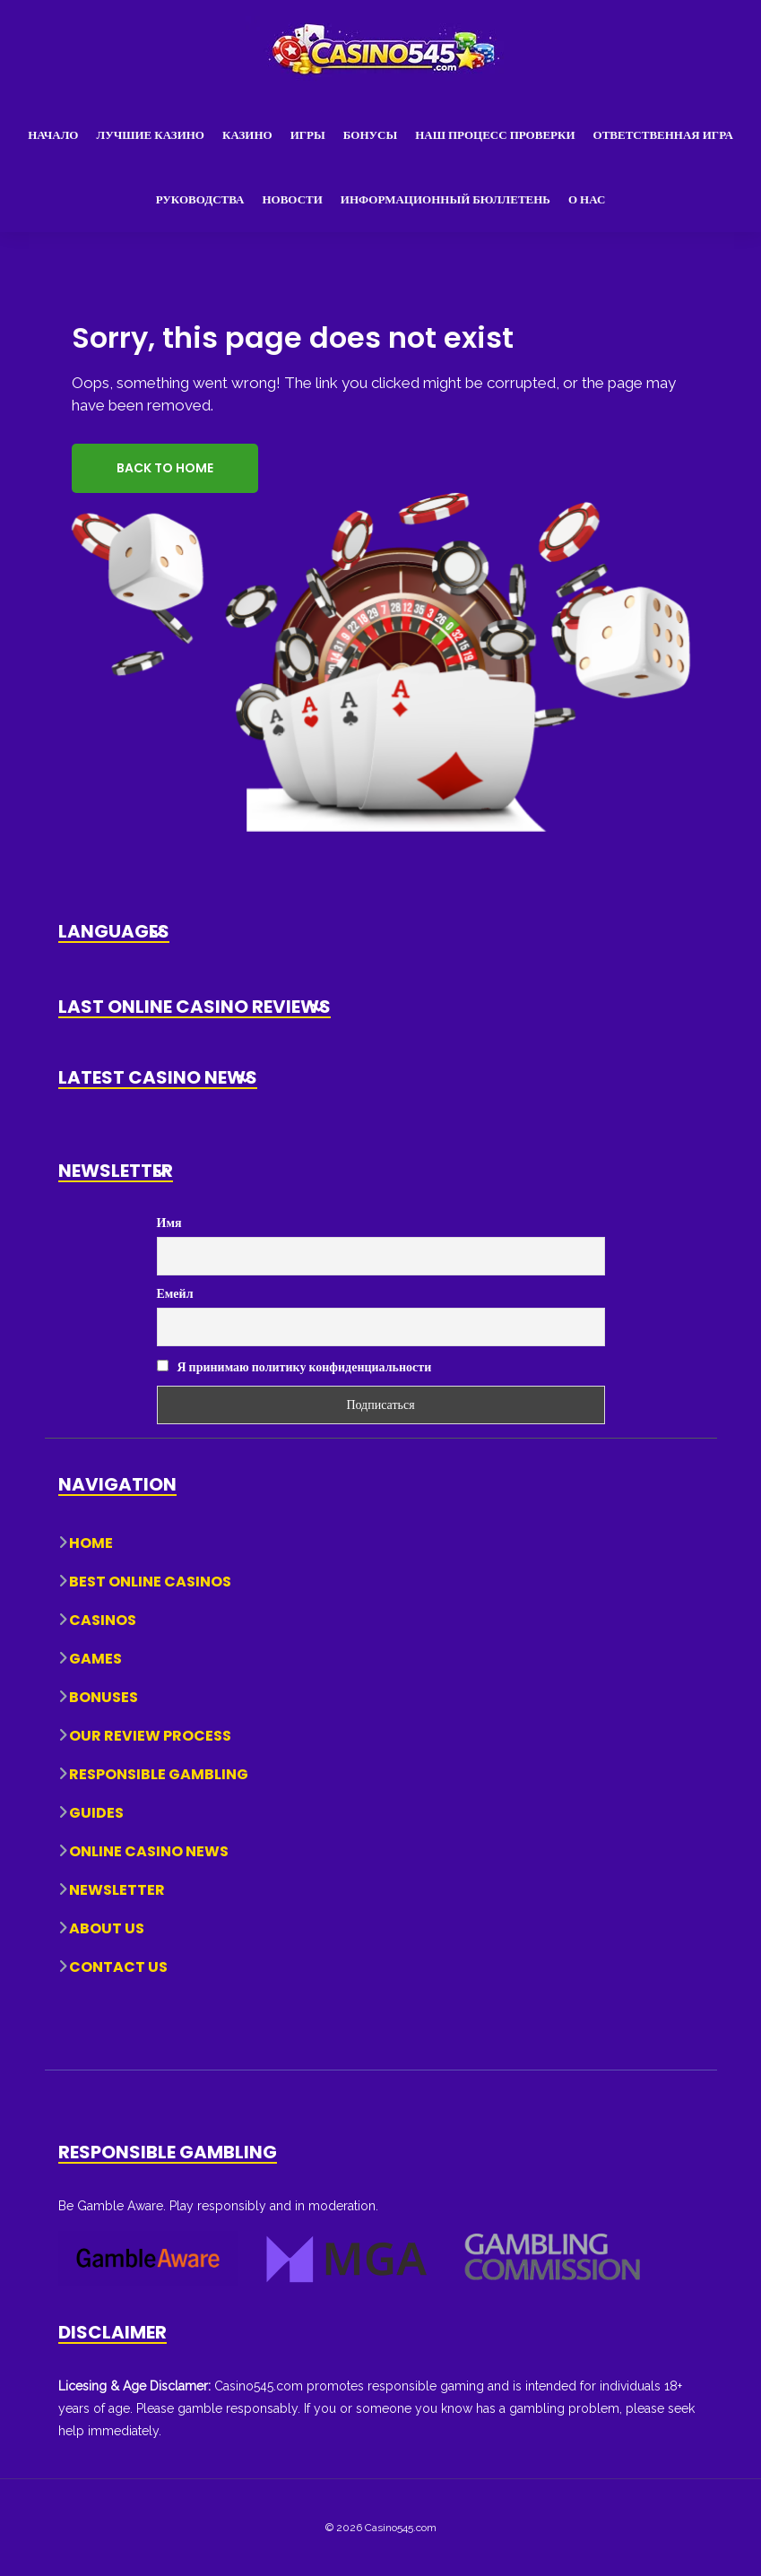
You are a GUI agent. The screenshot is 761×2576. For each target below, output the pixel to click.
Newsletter (117, 1890)
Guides (96, 1812)
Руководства (200, 199)
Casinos (102, 1620)
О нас (586, 199)
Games (95, 1658)
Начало (53, 134)
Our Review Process (150, 1735)
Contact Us (118, 1967)
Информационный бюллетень (445, 199)
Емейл (175, 1293)
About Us (106, 1928)
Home (91, 1543)
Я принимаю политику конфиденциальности (294, 1367)
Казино (247, 134)
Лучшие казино (150, 134)
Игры (307, 134)
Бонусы (370, 134)
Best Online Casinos (150, 1581)
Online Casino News (149, 1851)
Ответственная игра (663, 134)
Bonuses (103, 1697)
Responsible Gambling (158, 1774)
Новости (292, 199)
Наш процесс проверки (495, 134)
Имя (169, 1223)
